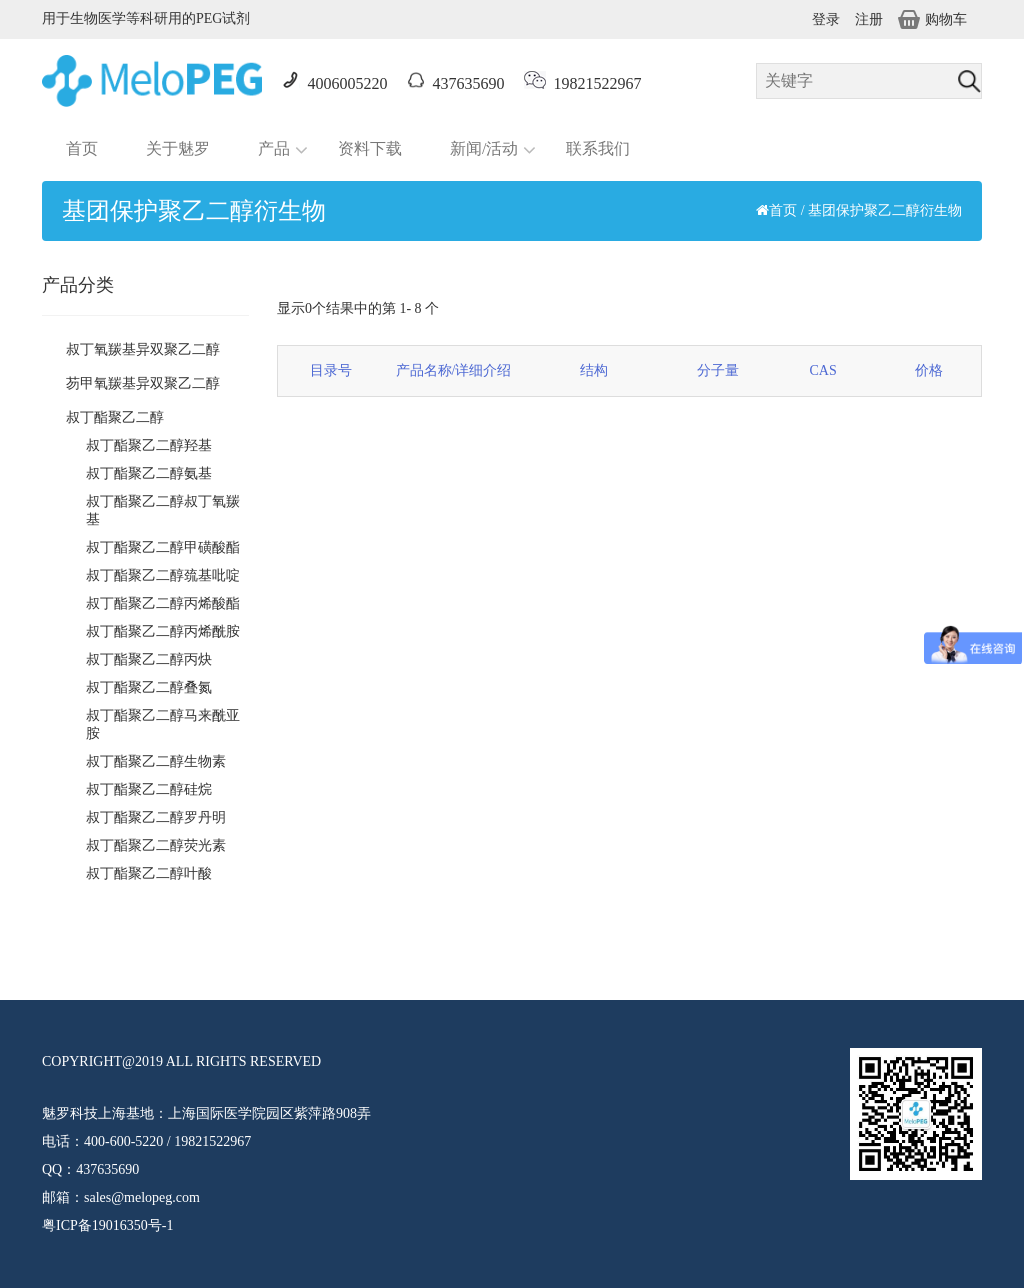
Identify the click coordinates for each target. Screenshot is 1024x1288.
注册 (869, 19)
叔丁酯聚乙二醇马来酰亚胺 (163, 724)
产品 (274, 148)
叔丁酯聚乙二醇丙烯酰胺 (163, 631)
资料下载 (370, 148)
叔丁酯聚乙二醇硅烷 (149, 789)
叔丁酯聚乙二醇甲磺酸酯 (163, 547)
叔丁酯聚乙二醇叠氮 (149, 687)
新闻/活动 (484, 148)
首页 (82, 148)
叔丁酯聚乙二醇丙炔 (149, 659)
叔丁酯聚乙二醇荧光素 (156, 845)
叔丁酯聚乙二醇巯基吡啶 (163, 575)
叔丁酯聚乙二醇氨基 (149, 473)
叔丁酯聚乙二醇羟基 (149, 445)
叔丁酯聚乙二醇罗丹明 (156, 817)
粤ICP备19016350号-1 (107, 1225)
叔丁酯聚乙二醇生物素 (156, 761)
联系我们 (598, 148)
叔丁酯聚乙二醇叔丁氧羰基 (163, 510)
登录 (826, 19)
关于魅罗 (178, 148)
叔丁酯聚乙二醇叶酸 (149, 873)
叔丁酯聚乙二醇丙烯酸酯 (163, 603)
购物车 (932, 19)
